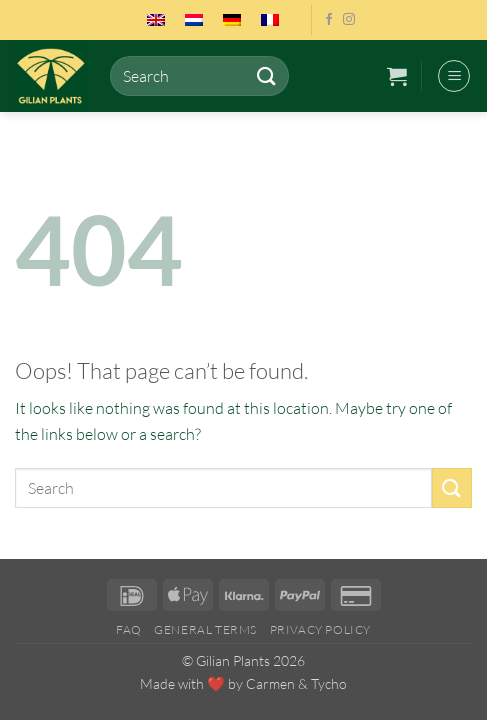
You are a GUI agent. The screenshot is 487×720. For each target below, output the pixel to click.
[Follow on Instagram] (349, 20)
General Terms (205, 629)
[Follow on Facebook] (329, 20)
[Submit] (267, 75)
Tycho (329, 683)
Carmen (270, 683)
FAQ (129, 629)
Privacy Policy (321, 629)
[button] (397, 76)
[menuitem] (156, 20)
